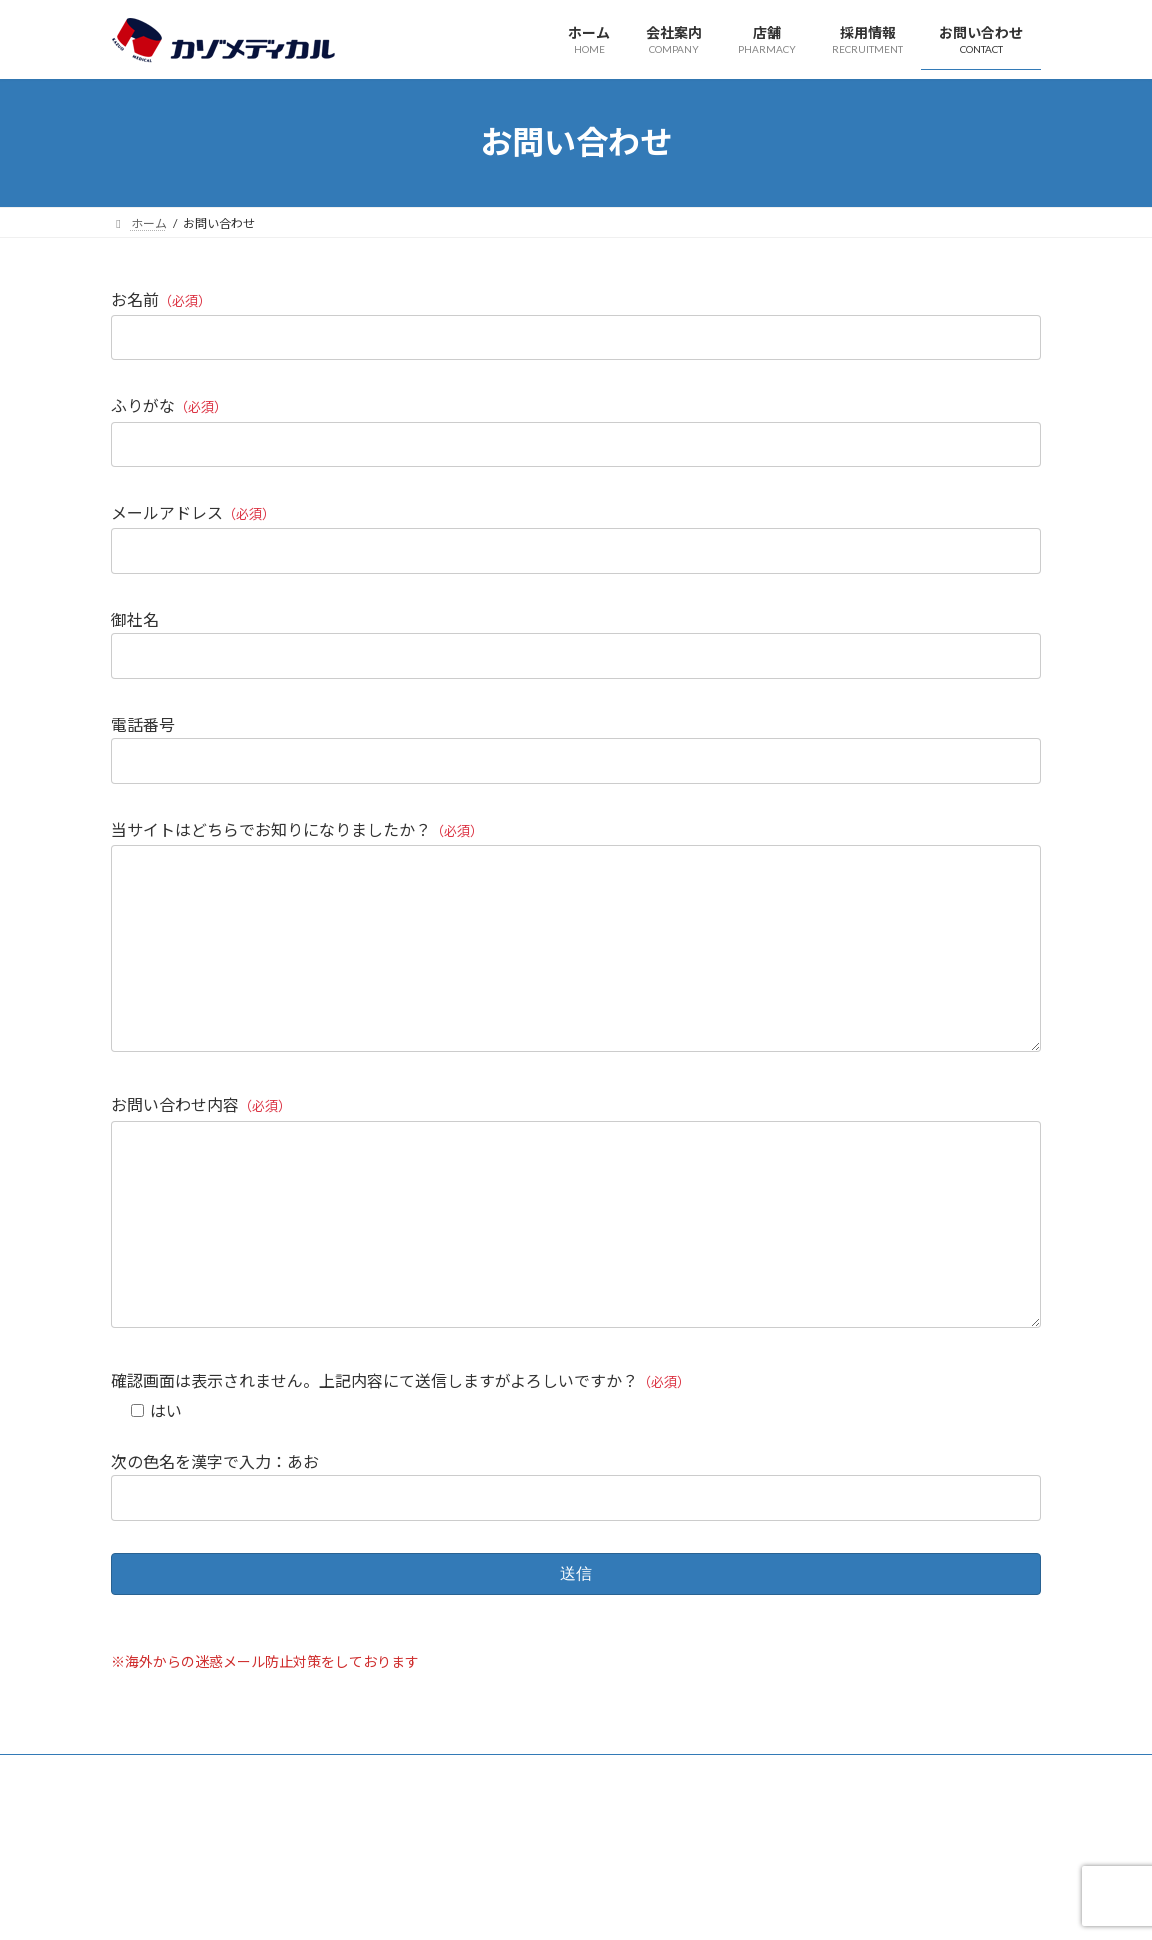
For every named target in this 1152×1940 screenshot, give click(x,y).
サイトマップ (325, 1852)
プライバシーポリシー (190, 1852)
